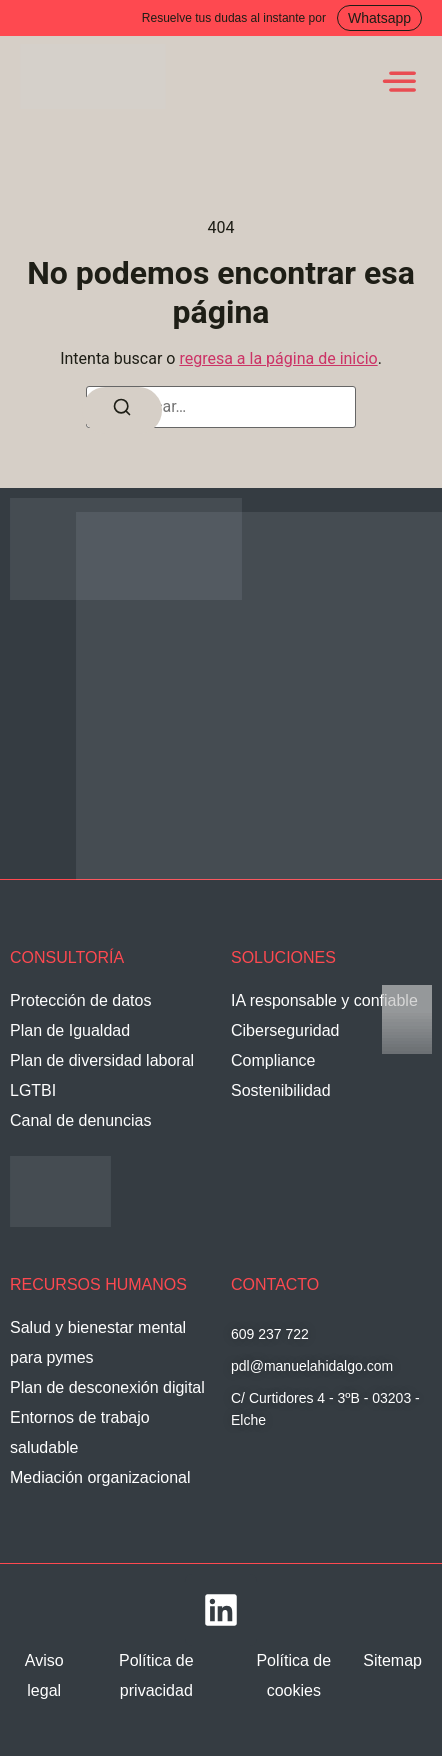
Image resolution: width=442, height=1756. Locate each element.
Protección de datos (80, 1000)
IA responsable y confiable (324, 1000)
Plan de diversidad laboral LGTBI (102, 1075)
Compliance (273, 1060)
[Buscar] (122, 410)
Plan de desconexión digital (107, 1387)
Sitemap (392, 1660)
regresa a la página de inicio (278, 358)
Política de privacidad (156, 1675)
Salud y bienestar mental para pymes (98, 1342)
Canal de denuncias (80, 1120)
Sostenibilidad (281, 1090)
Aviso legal (44, 1675)
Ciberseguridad (285, 1030)
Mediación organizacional (100, 1477)
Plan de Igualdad (70, 1030)
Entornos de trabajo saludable (80, 1432)
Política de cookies (293, 1675)
